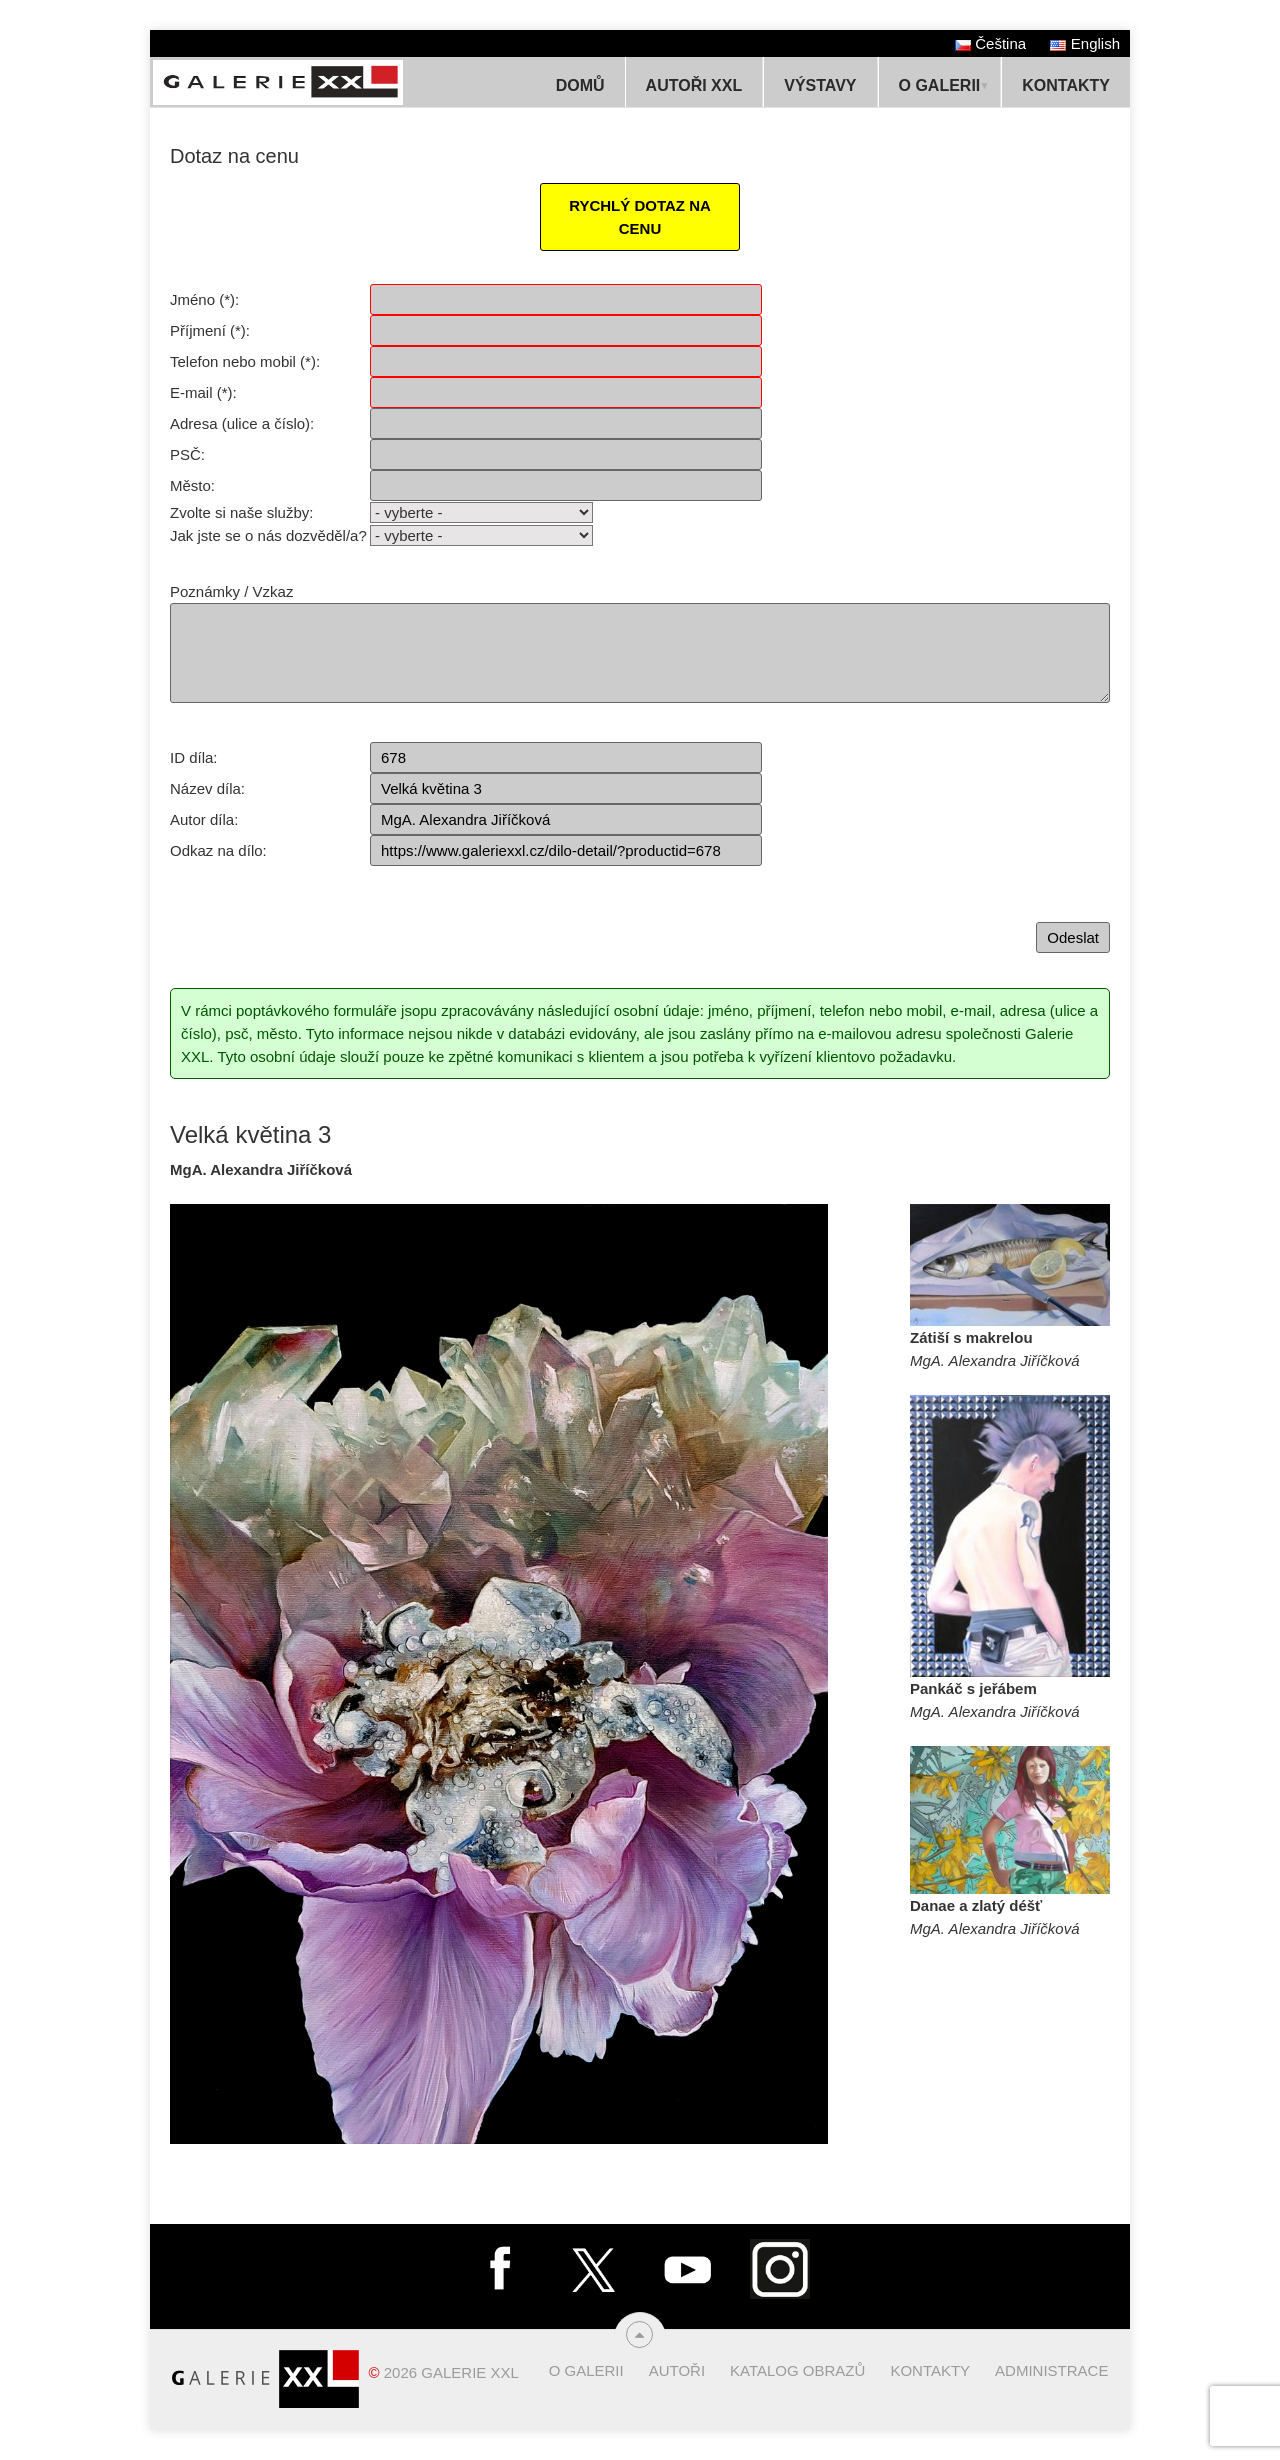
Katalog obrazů (797, 2370)
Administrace (1051, 2370)
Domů (580, 85)
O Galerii (940, 85)
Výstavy (820, 85)
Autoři (677, 2370)
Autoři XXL (694, 85)
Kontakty (1066, 85)
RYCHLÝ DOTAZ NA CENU (640, 217)
